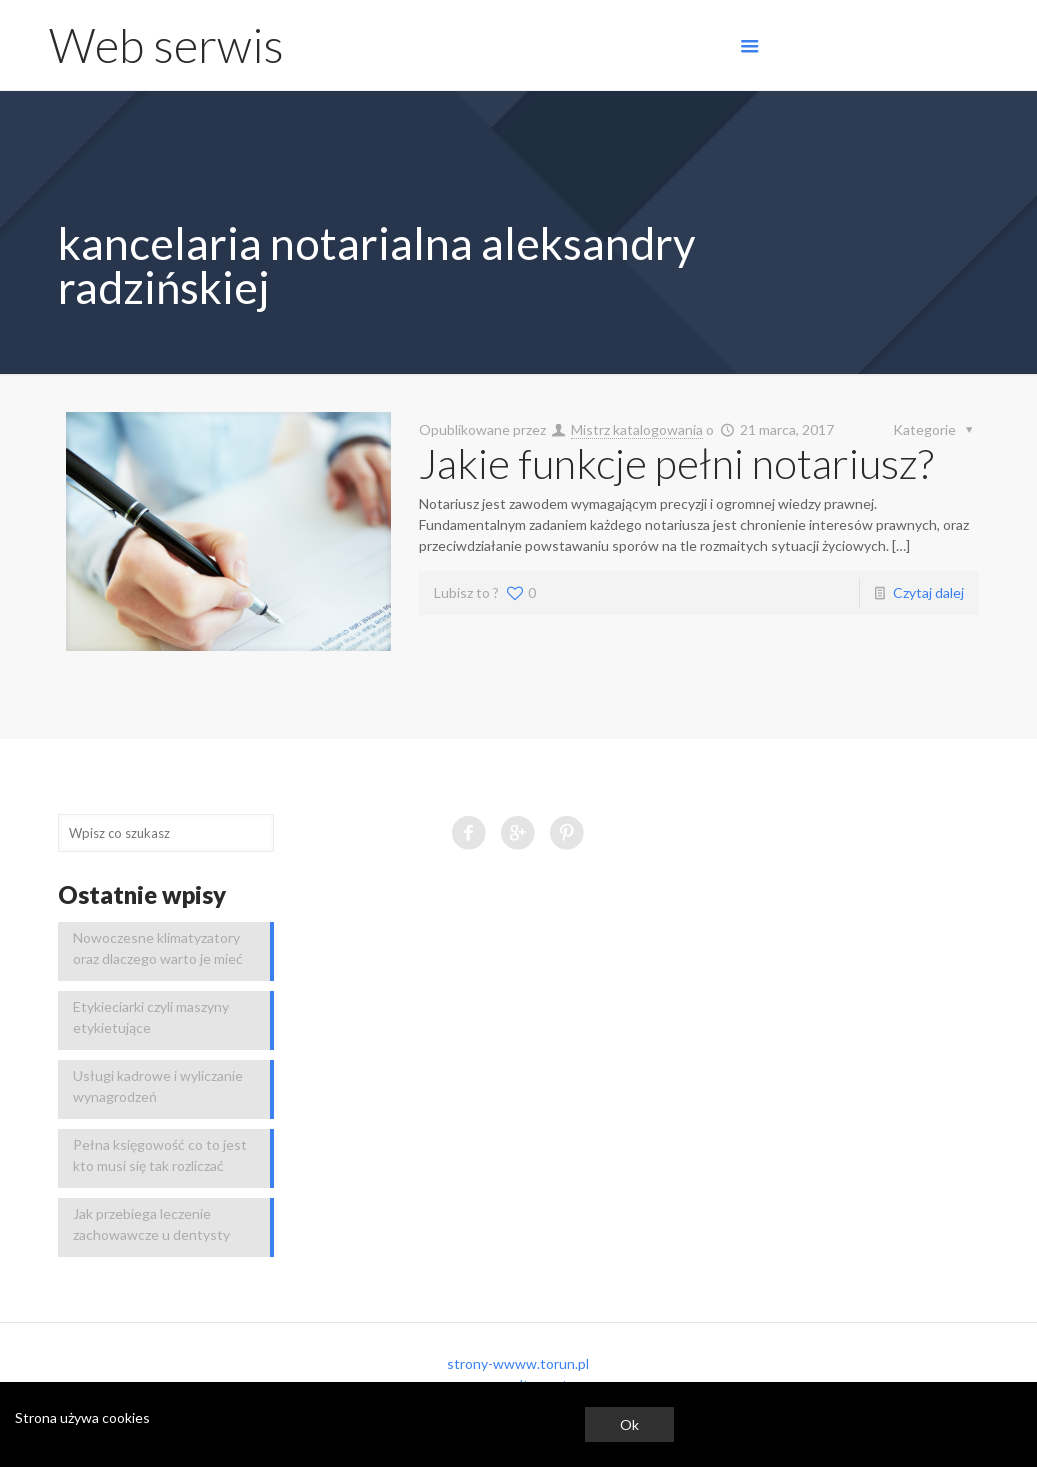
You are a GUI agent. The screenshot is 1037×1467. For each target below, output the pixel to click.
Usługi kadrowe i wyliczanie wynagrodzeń (158, 1086)
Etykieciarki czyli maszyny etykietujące (151, 1017)
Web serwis (166, 45)
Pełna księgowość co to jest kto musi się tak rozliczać (160, 1155)
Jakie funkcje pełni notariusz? (676, 463)
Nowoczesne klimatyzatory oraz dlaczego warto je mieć (158, 948)
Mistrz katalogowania (637, 429)
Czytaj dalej (928, 592)
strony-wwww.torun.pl (518, 1363)
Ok (629, 1424)
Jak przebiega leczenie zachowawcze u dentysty (151, 1224)
